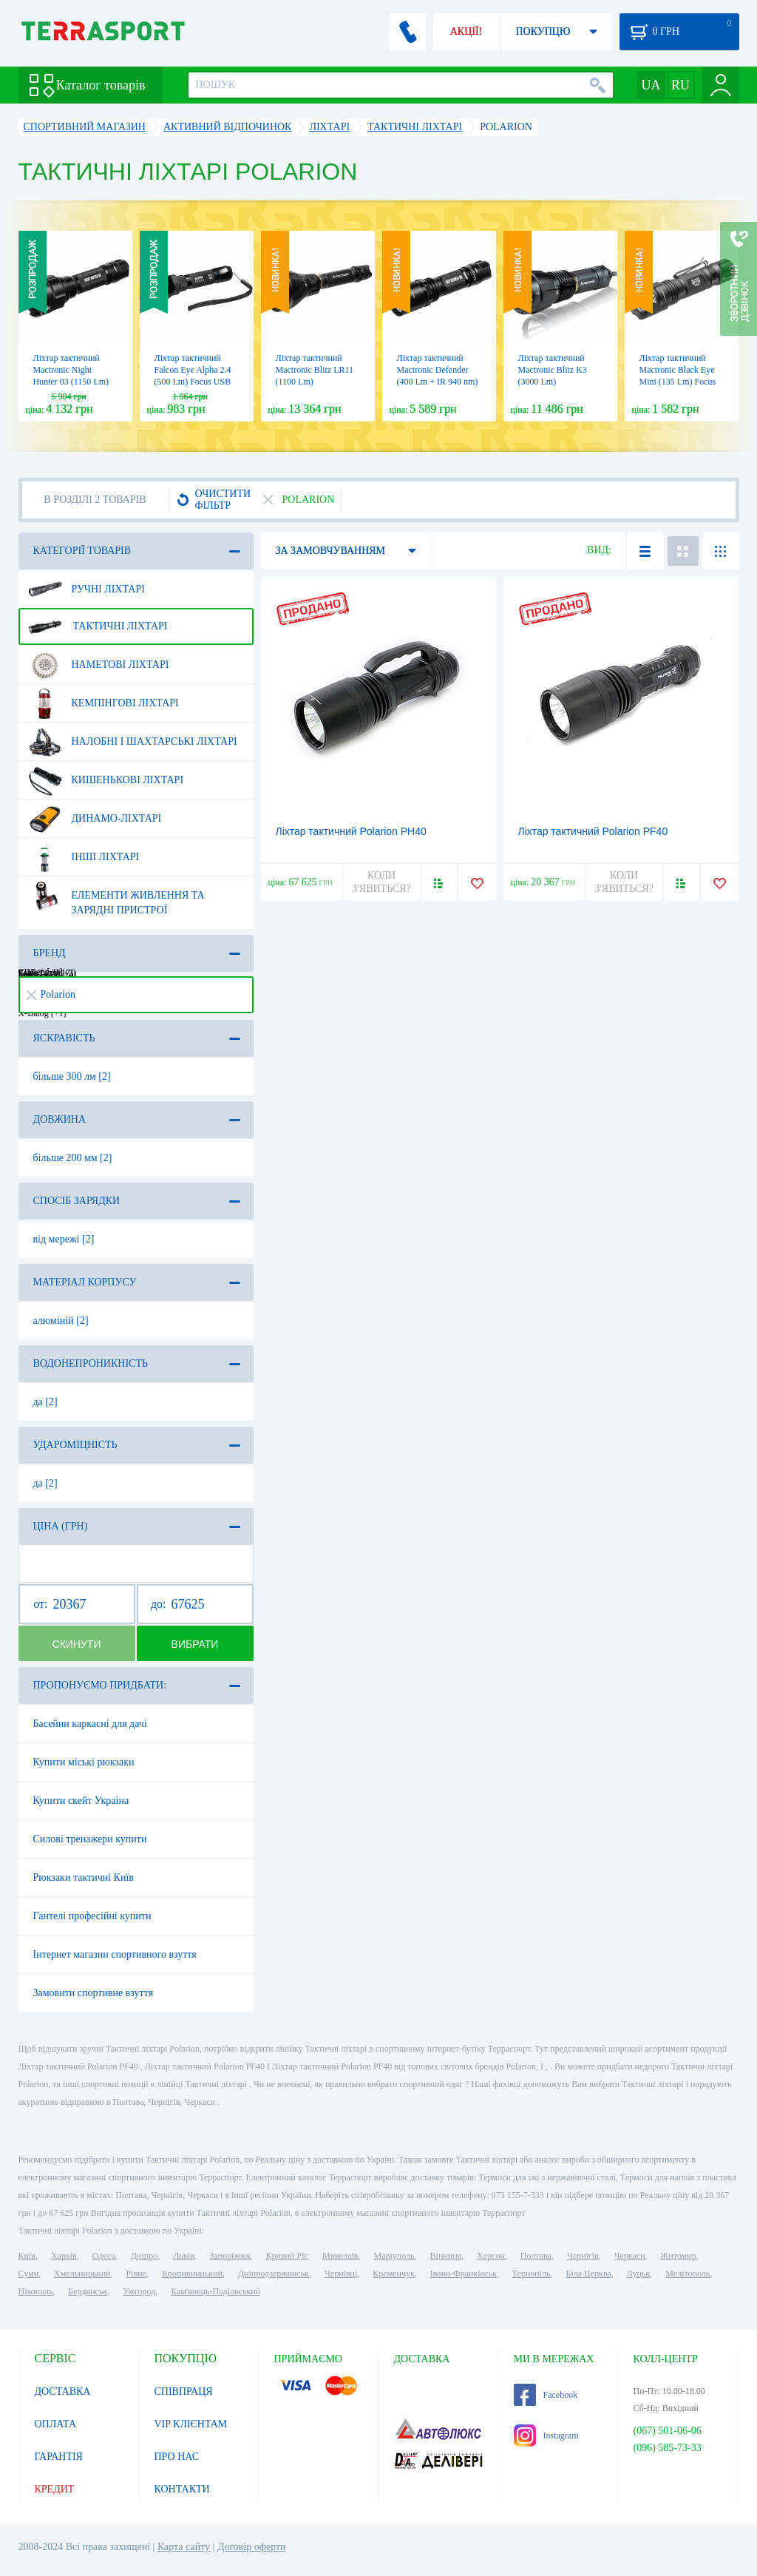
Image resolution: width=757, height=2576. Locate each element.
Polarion (51, 994)
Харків (64, 2256)
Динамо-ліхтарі (95, 819)
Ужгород (139, 2291)
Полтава (535, 2256)
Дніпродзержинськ (273, 2273)
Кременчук (394, 2273)
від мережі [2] (64, 1239)
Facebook (546, 2395)
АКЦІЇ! (466, 31)
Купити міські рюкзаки (84, 1762)
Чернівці (341, 2273)
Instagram (546, 2435)
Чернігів (583, 2256)
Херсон (491, 2256)
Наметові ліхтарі (98, 665)
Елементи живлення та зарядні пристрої (116, 897)
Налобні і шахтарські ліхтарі (132, 742)
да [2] (45, 1401)
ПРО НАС (177, 2456)
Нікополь (35, 2291)
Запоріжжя (229, 2256)
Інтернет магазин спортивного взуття (115, 1954)
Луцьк (639, 2273)
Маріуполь (394, 2256)
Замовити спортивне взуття (93, 1992)
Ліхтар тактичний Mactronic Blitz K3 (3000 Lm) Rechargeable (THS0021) (552, 381)
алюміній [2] (61, 1320)
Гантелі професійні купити (92, 1915)
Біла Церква (588, 2273)
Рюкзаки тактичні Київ (83, 1877)
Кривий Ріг (287, 2256)
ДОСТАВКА (63, 2391)
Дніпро (144, 2256)
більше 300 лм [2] (72, 1076)
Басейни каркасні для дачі (90, 1723)
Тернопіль (531, 2273)
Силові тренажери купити (90, 1839)
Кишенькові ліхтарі (106, 780)
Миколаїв (340, 2256)
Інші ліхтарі (84, 857)
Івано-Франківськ (463, 2273)
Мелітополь (687, 2273)
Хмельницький (82, 2273)
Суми (28, 2273)
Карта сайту (183, 2546)
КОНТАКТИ (182, 2489)
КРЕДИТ (55, 2489)
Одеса (103, 2256)
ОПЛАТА (56, 2424)
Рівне (136, 2273)
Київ (26, 2256)
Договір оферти (251, 2546)
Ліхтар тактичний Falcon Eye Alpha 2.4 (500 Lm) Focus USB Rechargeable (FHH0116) (193, 381)
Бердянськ (87, 2291)
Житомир (678, 2256)
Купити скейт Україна (81, 1800)
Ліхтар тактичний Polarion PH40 (351, 831)
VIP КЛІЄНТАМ (191, 2424)
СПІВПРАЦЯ (184, 2391)
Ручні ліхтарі (86, 589)
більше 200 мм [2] (72, 1157)
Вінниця (446, 2256)
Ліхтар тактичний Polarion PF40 (593, 831)
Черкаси (629, 2256)
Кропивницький (192, 2273)
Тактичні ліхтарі (98, 626)
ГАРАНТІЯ (59, 2456)
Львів (183, 2256)
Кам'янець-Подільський (215, 2291)
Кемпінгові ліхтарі (103, 703)
